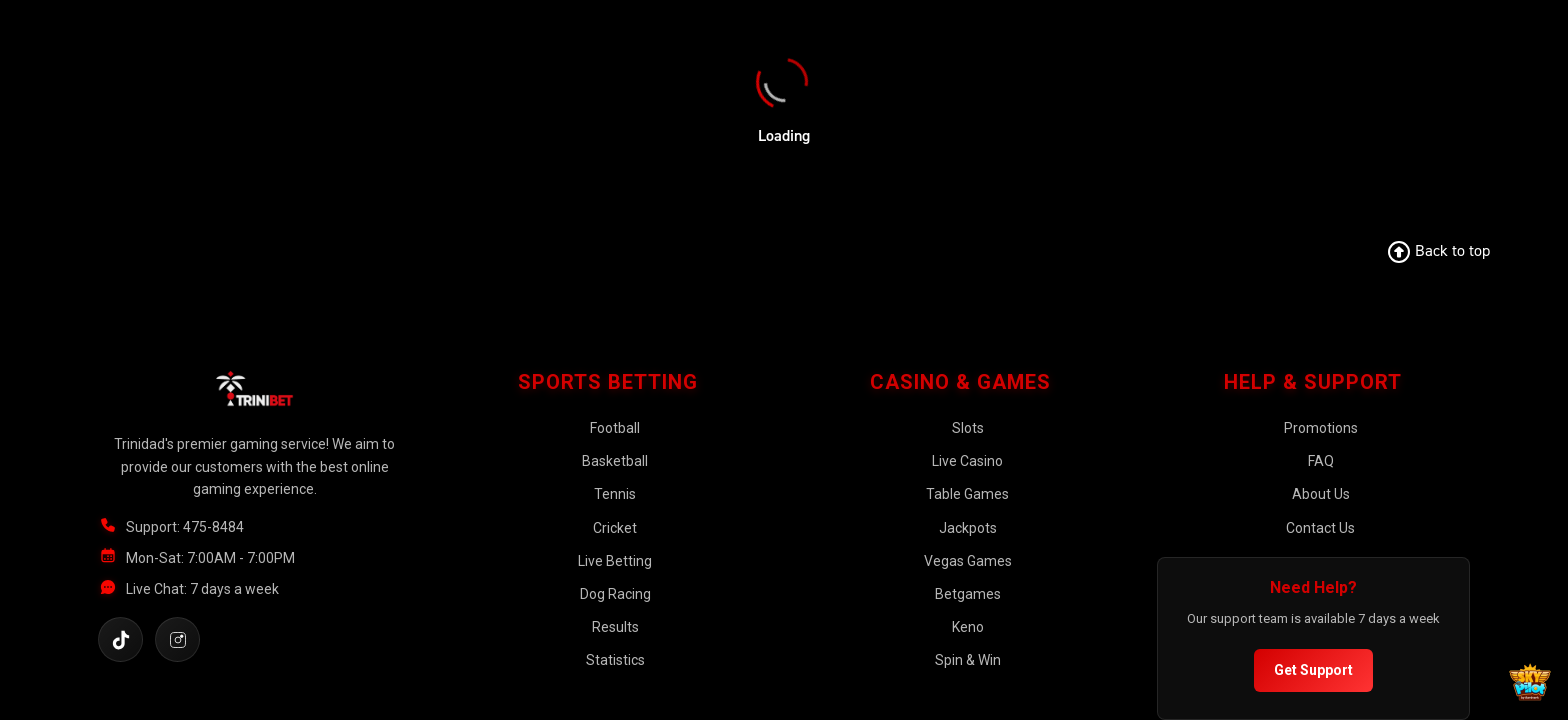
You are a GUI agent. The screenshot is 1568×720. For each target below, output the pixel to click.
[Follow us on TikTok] (120, 639)
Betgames (968, 594)
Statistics (615, 660)
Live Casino (967, 461)
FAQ (1321, 461)
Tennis (615, 494)
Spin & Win (968, 660)
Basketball (615, 461)
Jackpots (968, 528)
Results (615, 627)
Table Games (967, 494)
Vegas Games (968, 561)
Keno (968, 627)
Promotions (1321, 428)
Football (615, 428)
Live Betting (615, 561)
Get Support (1313, 670)
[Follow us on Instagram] (177, 639)
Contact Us (1320, 528)
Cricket (615, 528)
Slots (968, 428)
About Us (1321, 494)
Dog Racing (615, 594)
